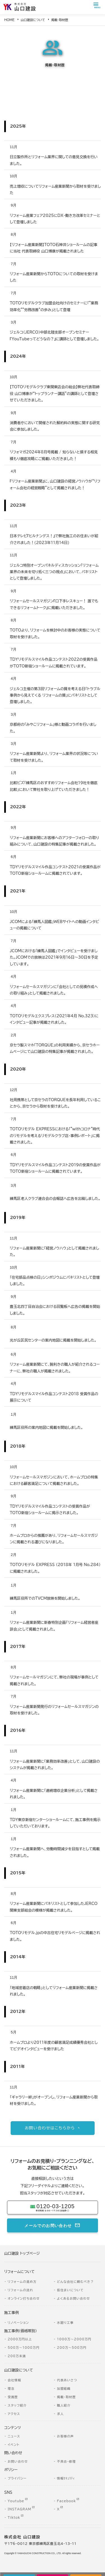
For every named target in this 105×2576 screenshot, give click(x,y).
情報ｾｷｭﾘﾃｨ (66, 2478)
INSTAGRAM (19, 2509)
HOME (9, 19)
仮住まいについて (70, 2290)
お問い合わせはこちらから (50, 2128)
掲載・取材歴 (66, 2396)
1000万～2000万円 (74, 2339)
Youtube (16, 2500)
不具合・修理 (66, 2461)
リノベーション (18, 2322)
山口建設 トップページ (22, 2253)
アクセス (14, 2413)
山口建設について (33, 19)
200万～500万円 (71, 2347)
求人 (60, 2413)
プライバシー (17, 2478)
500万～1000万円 (23, 2347)
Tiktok (14, 2517)
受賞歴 (13, 2396)
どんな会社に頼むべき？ (75, 2281)
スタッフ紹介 (17, 2405)
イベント (13, 2444)
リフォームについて (19, 2272)
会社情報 (14, 2380)
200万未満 (17, 2355)
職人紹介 (64, 2405)
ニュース (14, 2436)
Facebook (66, 2500)
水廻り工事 (65, 2322)
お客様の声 (65, 2436)
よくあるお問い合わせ (73, 2298)
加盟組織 (64, 2388)
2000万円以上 (20, 2339)
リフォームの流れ (20, 2290)
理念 (11, 2388)
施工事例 (11, 2313)
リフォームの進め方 (22, 2281)
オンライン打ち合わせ (24, 2298)
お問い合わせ (18, 2461)
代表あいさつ (67, 2380)
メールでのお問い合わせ (48, 2225)
